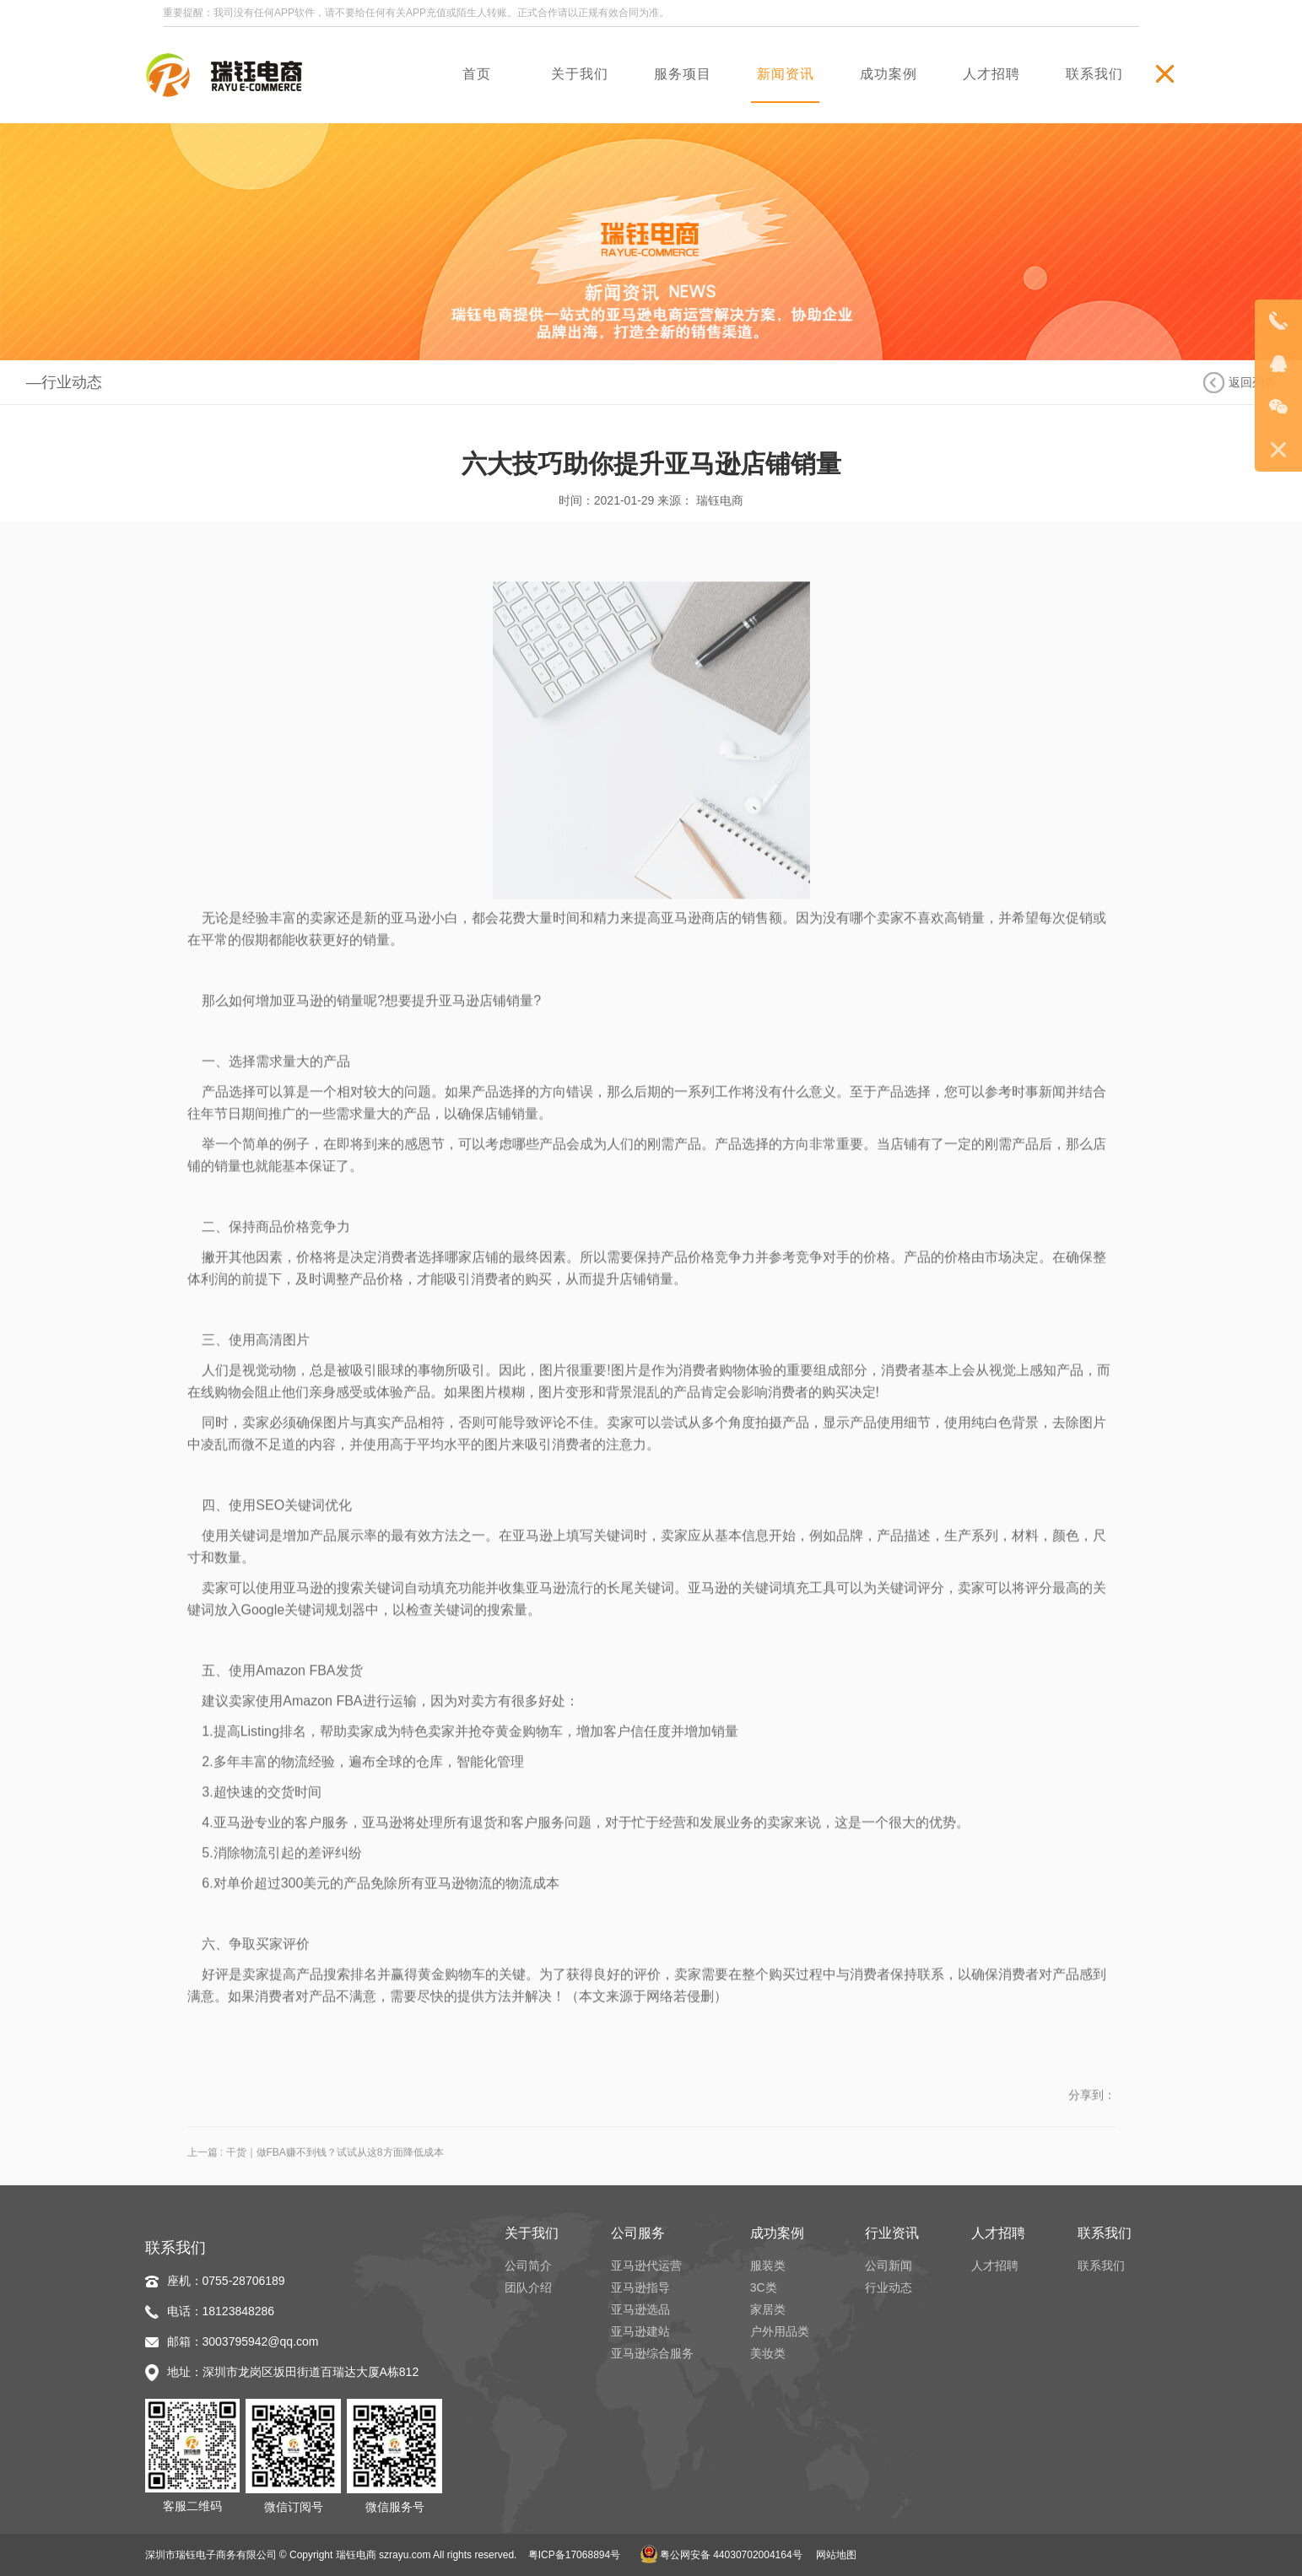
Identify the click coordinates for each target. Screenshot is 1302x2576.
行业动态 (888, 2287)
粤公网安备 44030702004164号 (721, 2555)
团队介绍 (528, 2287)
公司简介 (528, 2265)
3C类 (763, 2287)
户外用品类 (779, 2331)
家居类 (768, 2309)
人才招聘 (994, 2265)
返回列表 (1252, 382)
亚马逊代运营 (646, 2265)
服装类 (768, 2265)
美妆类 (768, 2353)
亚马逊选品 (640, 2309)
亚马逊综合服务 (652, 2353)
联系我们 (1101, 2265)
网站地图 (836, 2555)
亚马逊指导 (640, 2287)
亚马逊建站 (640, 2331)
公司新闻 (888, 2265)
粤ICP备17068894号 (574, 2555)
